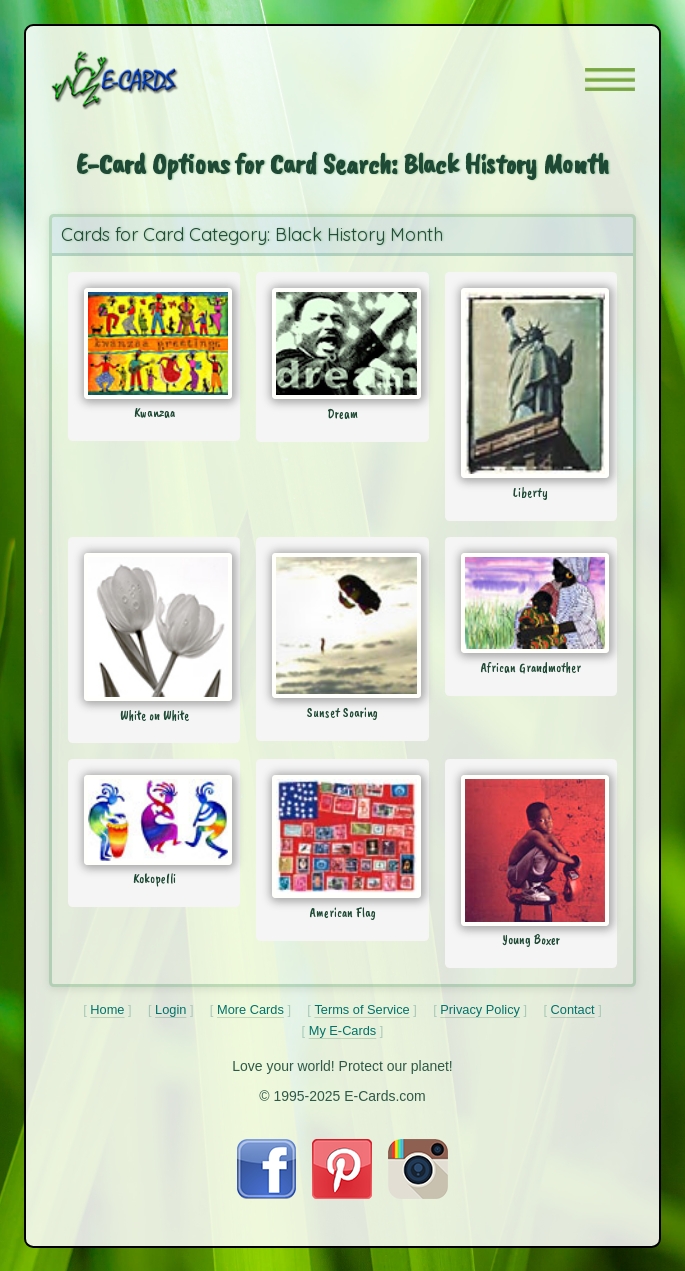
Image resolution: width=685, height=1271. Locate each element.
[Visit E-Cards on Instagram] (418, 1193)
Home (107, 1009)
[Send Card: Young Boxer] (531, 850)
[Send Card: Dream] (342, 343)
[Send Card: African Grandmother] (531, 603)
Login (170, 1009)
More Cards (250, 1009)
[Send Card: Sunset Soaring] (342, 625)
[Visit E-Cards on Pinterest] (342, 1193)
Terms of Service (361, 1009)
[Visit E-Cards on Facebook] (266, 1193)
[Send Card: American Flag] (342, 836)
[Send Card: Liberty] (531, 383)
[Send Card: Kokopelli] (154, 819)
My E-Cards (343, 1030)
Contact (573, 1009)
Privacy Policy (480, 1009)
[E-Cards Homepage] (150, 80)
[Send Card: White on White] (154, 627)
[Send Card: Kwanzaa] (154, 343)
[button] (610, 79)
